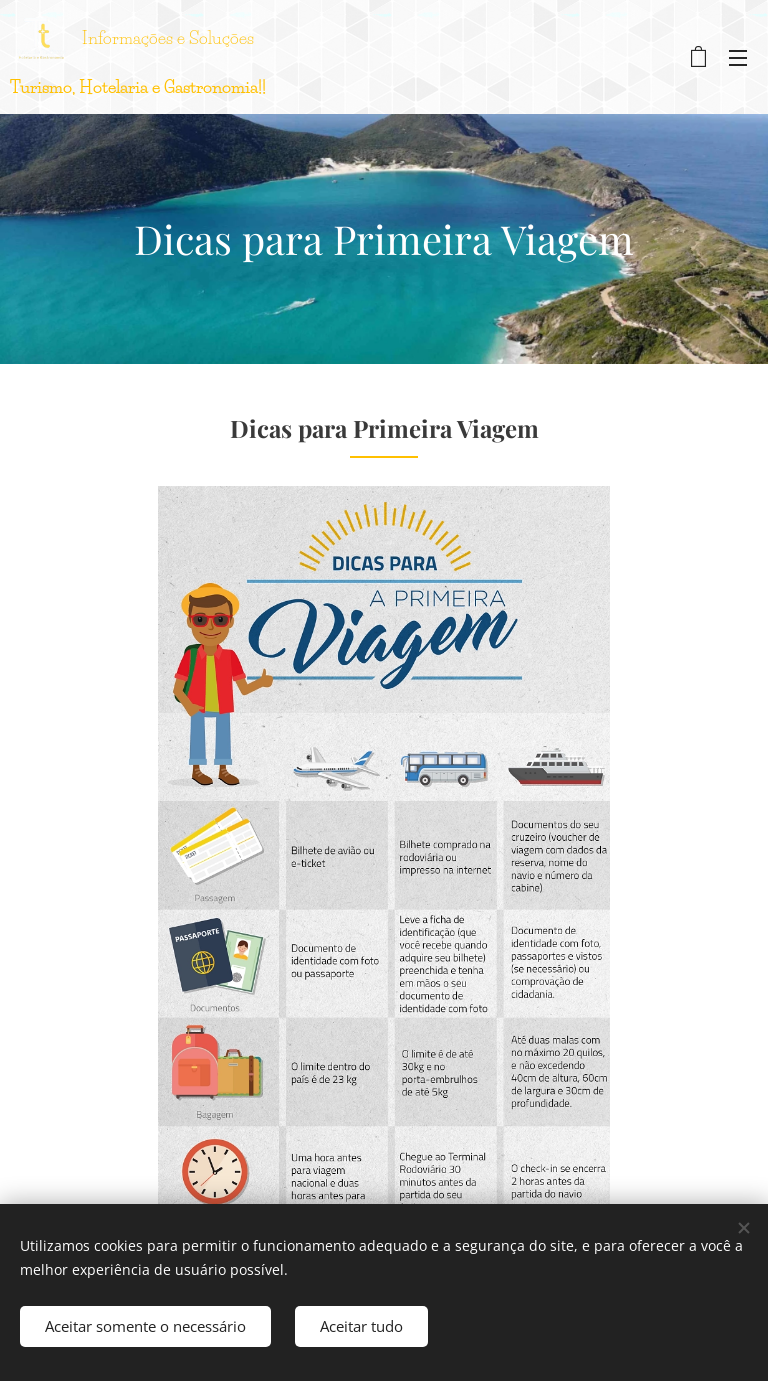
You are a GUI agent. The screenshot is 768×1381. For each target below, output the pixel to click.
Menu (738, 58)
